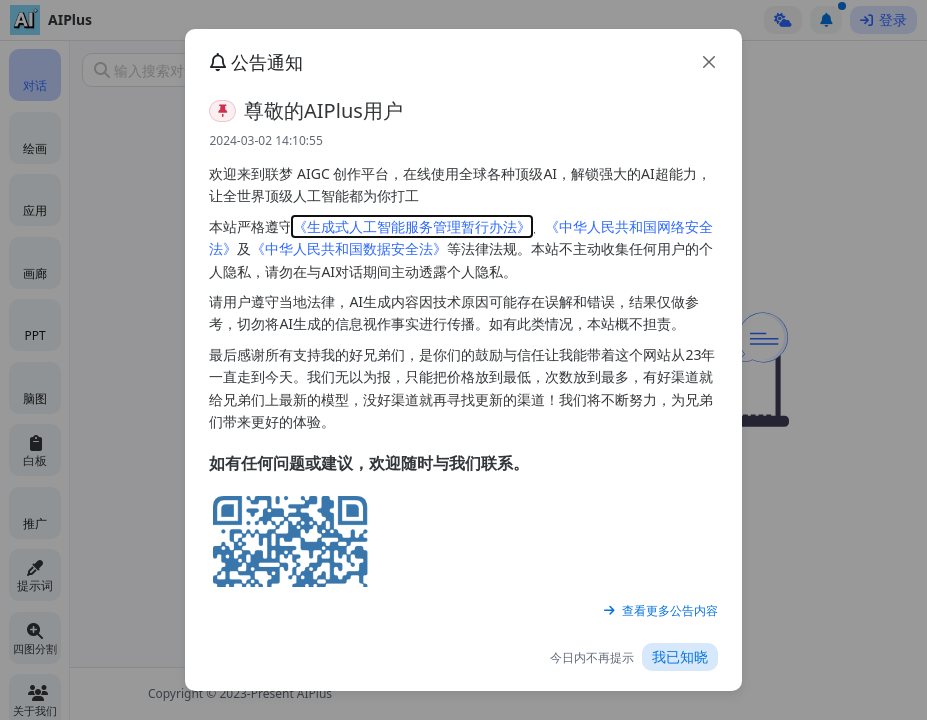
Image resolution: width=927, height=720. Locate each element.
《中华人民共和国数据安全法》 (349, 248)
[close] (709, 62)
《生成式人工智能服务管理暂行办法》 (412, 226)
